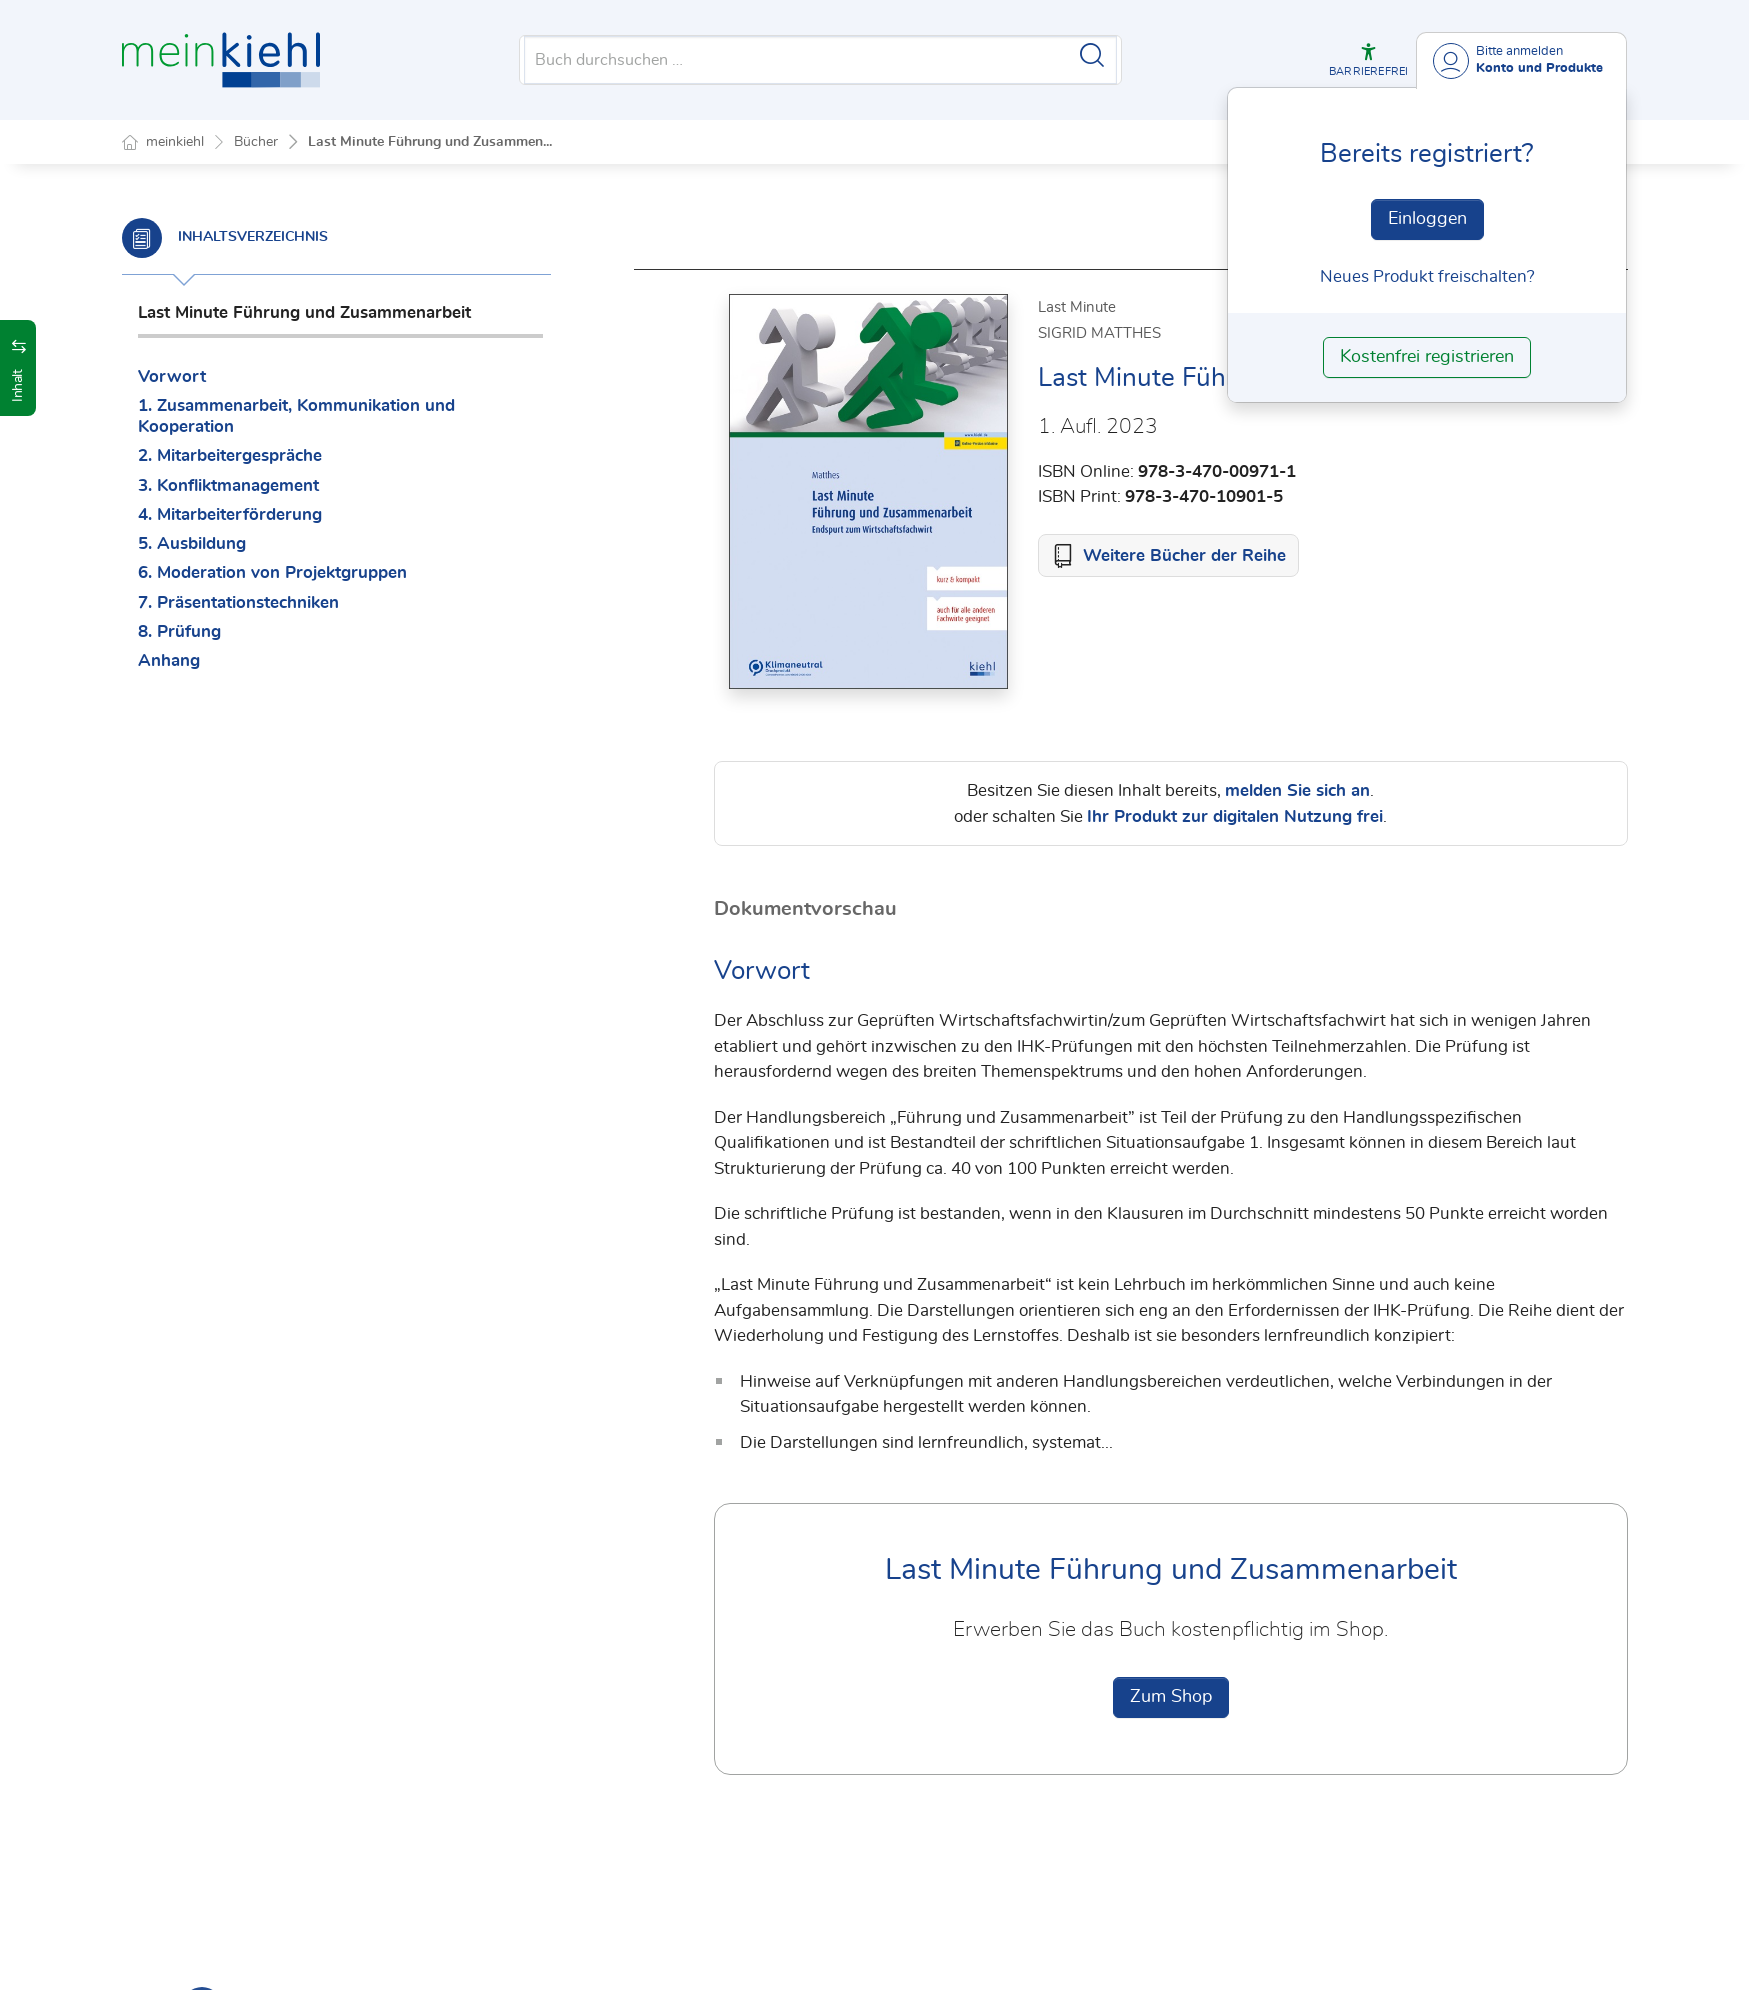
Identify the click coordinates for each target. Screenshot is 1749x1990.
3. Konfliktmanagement (228, 485)
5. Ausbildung (192, 543)
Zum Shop (1171, 1697)
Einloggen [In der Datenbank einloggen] (1427, 219)
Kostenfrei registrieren (1427, 357)
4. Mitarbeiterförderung (230, 514)
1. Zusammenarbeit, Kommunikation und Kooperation (296, 416)
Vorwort (172, 376)
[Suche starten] (1092, 55)
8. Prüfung (179, 631)
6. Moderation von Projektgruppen (272, 572)
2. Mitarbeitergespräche (230, 455)
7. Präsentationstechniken (238, 602)
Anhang (169, 660)
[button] (1368, 60)
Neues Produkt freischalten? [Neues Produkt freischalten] (1427, 276)
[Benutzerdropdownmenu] (1521, 60)
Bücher (256, 142)
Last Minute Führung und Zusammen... (430, 142)
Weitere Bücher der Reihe (1184, 555)
